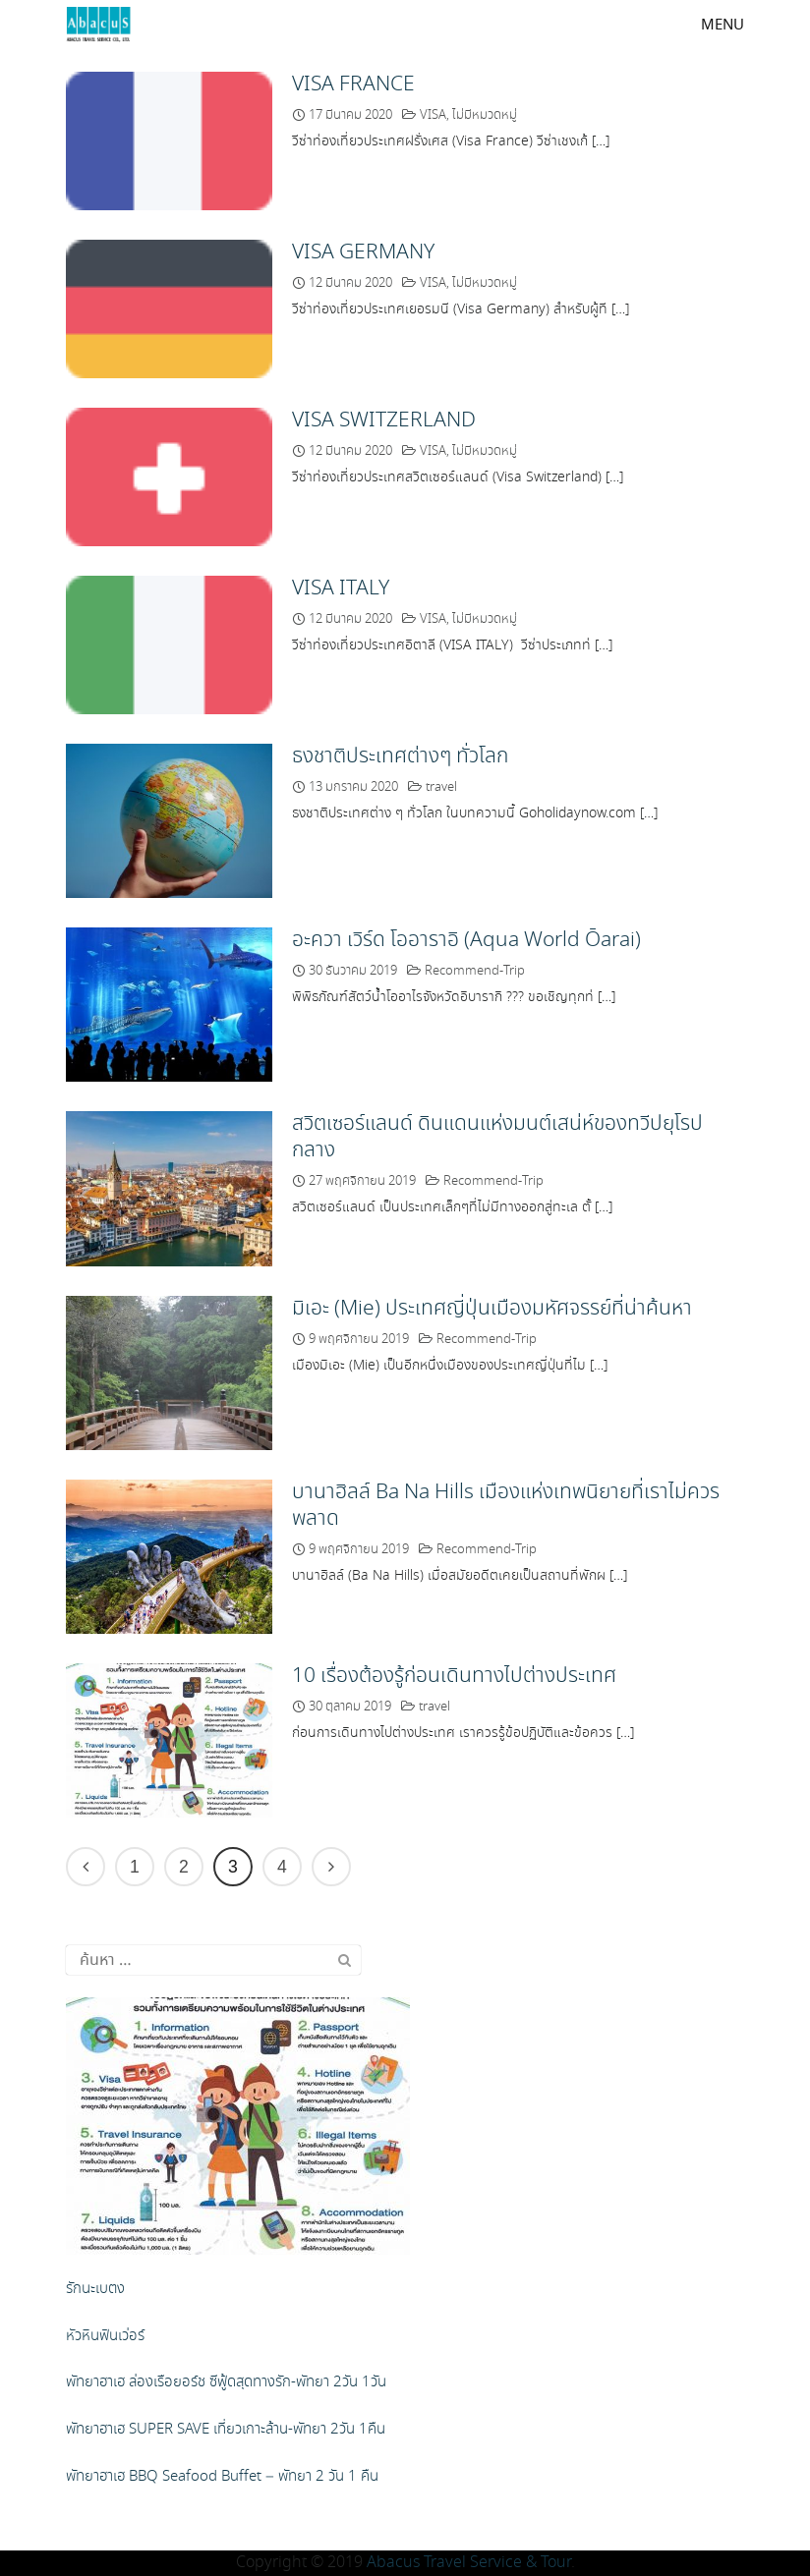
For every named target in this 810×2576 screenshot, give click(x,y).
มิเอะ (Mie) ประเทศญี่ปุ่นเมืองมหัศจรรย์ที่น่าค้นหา (492, 1308)
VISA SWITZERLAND (384, 420)
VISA (433, 115)
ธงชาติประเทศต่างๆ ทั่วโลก (400, 756)
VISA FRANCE (353, 84)
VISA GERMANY (363, 252)
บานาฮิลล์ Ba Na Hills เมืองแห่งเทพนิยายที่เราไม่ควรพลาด (506, 1506)
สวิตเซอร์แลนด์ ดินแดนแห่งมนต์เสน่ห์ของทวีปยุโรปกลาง (497, 1137)
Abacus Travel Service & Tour (469, 2562)
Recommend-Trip (475, 971)
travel (441, 787)
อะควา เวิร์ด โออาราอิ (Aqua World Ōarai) (466, 940)
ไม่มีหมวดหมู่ (484, 115)
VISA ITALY (340, 588)
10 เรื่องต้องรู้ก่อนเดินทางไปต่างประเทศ (454, 1676)
